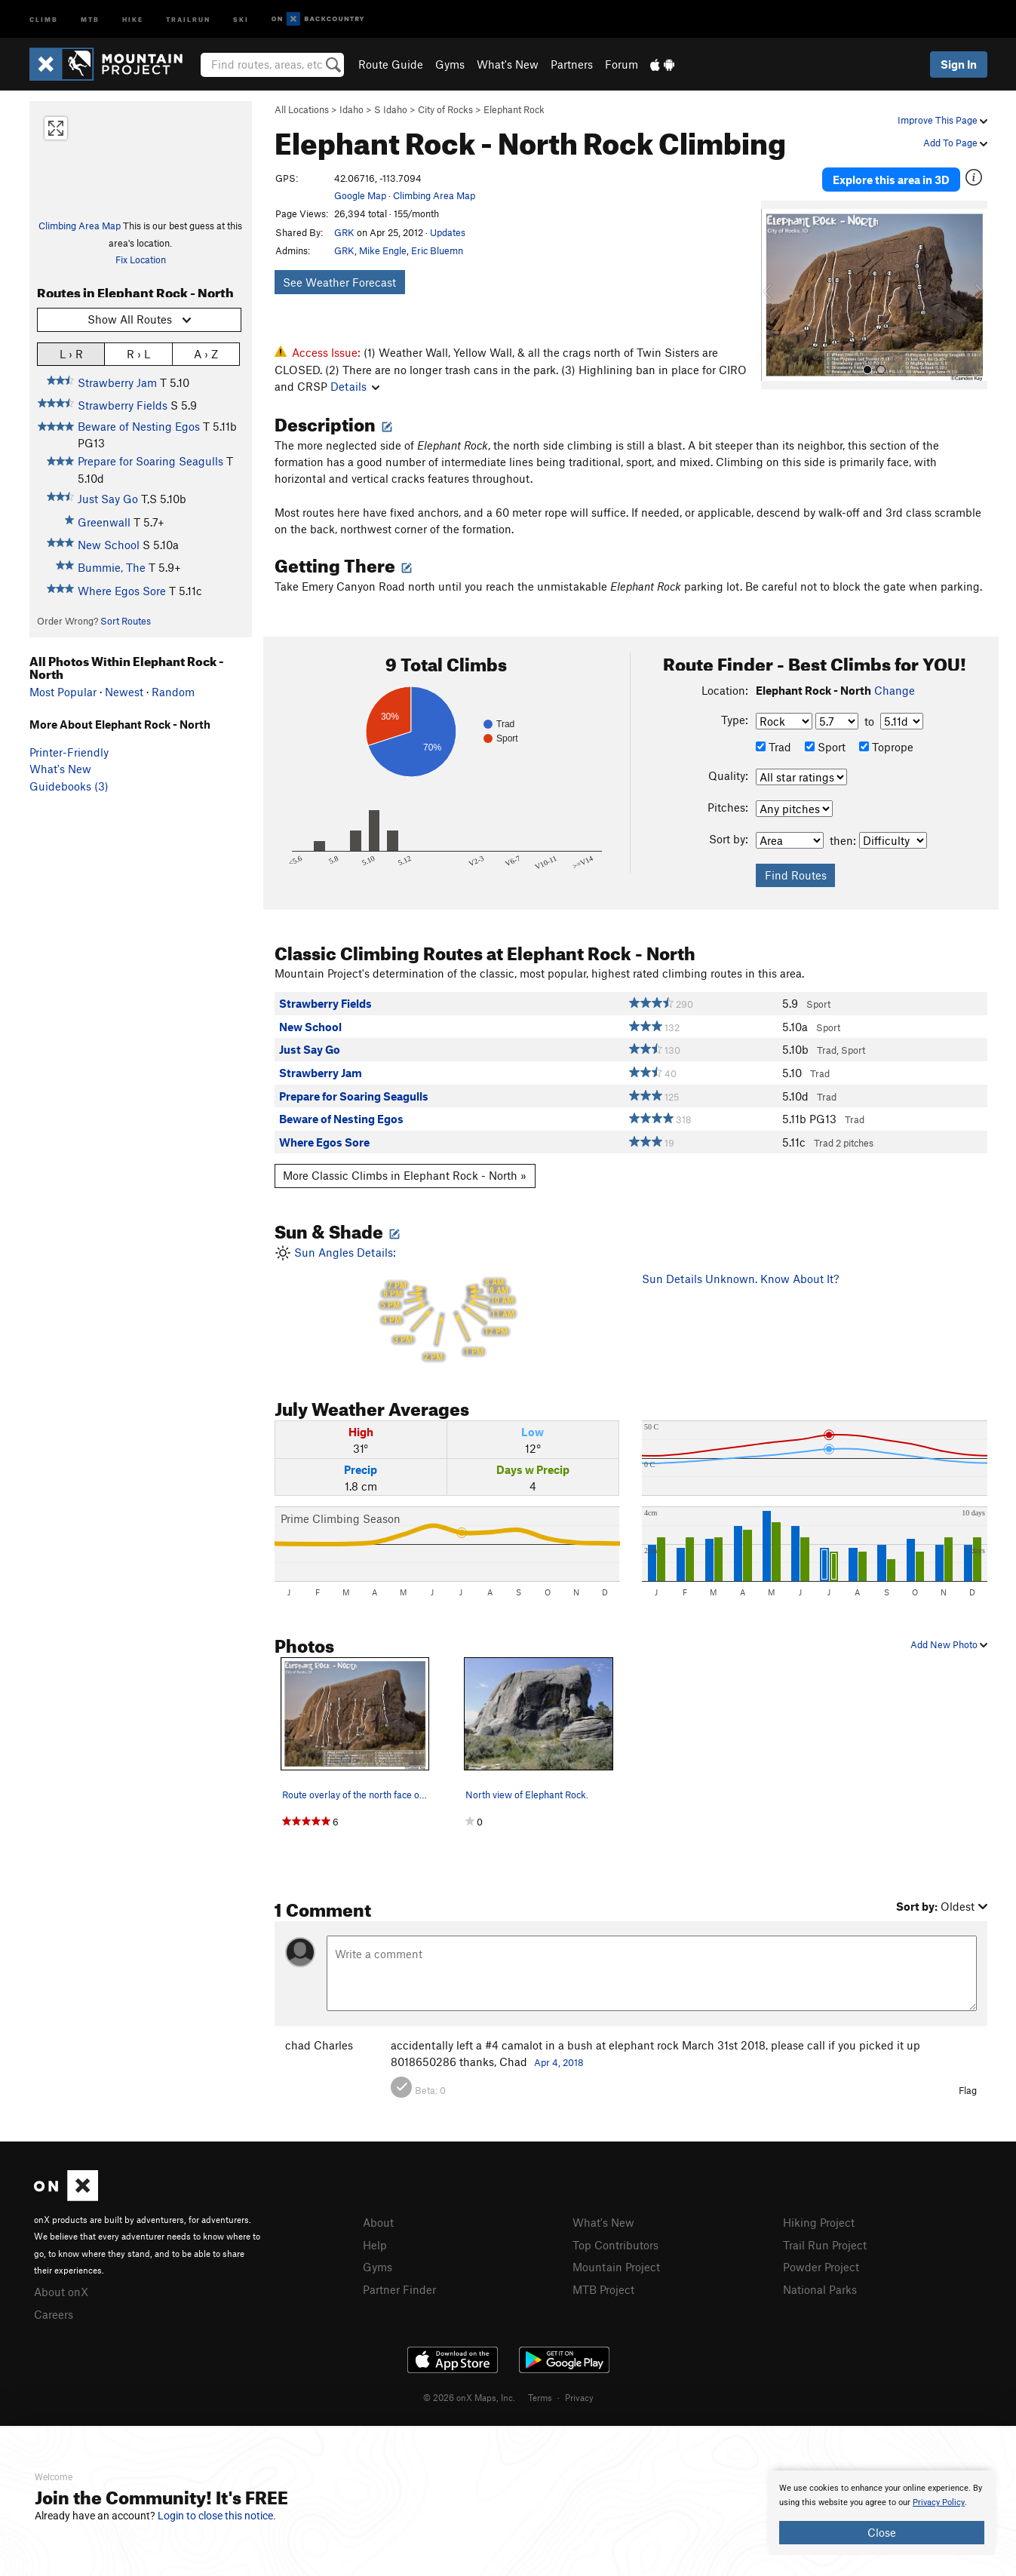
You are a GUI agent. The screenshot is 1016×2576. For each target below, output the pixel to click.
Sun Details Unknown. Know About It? (740, 1278)
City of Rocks (445, 109)
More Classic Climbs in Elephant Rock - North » (404, 1175)
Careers (53, 2314)
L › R (71, 353)
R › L (138, 353)
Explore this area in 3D (891, 179)
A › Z (206, 353)
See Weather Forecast (339, 282)
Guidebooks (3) (69, 786)
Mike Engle (383, 250)
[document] (881, 2512)
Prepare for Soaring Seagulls (150, 461)
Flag (968, 2090)
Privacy (579, 2397)
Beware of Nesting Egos (139, 426)
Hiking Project (819, 2222)
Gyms (450, 64)
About (378, 2222)
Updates (447, 232)
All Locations (302, 109)
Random (173, 691)
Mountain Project (616, 2267)
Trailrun (188, 18)
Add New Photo (948, 1644)
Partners (572, 64)
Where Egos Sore (122, 590)
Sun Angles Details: (447, 1305)
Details (354, 386)
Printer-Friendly (69, 752)
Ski (241, 18)
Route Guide (390, 64)
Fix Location (140, 259)
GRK (344, 232)
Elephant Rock (514, 109)
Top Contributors (615, 2245)
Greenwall (104, 522)
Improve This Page (942, 120)
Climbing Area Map (79, 226)
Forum (621, 64)
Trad (773, 747)
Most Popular (63, 691)
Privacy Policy (939, 2502)
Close (881, 2532)
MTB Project (603, 2289)
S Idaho (390, 109)
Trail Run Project (825, 2245)
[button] (776, 295)
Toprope (886, 747)
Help (375, 2245)
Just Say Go (108, 498)
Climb (43, 18)
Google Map (360, 195)
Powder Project (821, 2267)
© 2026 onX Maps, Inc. (469, 2397)
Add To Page (955, 143)
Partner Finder (399, 2289)
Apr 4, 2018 (559, 2062)
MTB (90, 18)
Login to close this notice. (217, 2516)
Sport (825, 747)
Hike (132, 18)
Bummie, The (112, 567)
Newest (124, 691)
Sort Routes (125, 621)
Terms (540, 2397)
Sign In (959, 64)
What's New (508, 64)
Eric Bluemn (437, 250)
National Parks (820, 2289)
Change (894, 690)
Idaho (351, 109)
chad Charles (319, 2045)
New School (109, 544)
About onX (61, 2291)
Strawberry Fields (122, 405)
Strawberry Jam (117, 382)
